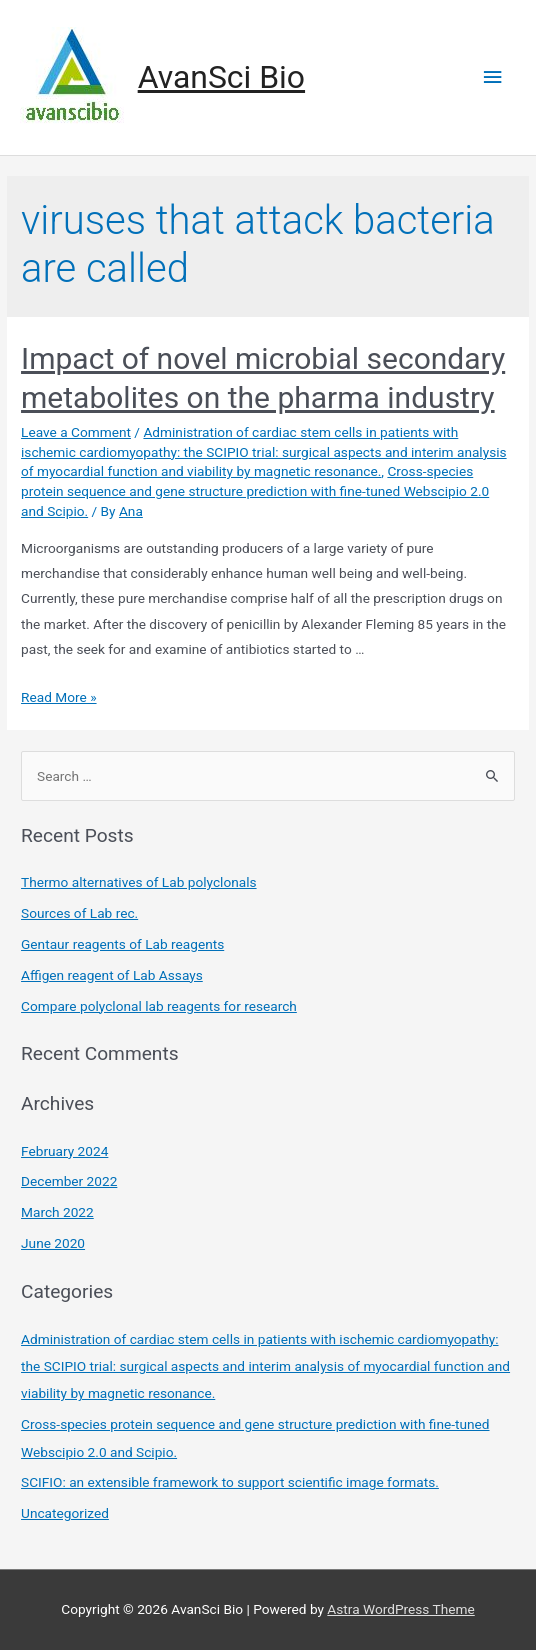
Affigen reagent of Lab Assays (112, 975)
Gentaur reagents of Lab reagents (122, 944)
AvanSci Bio (221, 77)
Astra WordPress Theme (400, 1609)
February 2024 (64, 1151)
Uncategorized (65, 1513)
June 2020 (53, 1243)
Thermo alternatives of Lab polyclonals (139, 882)
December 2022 (69, 1181)
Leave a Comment (76, 432)
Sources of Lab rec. (79, 913)
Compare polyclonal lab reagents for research (159, 1006)
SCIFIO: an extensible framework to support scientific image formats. (230, 1482)
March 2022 (57, 1212)
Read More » (59, 697)
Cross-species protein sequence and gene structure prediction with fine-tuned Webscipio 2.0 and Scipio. (255, 491)
